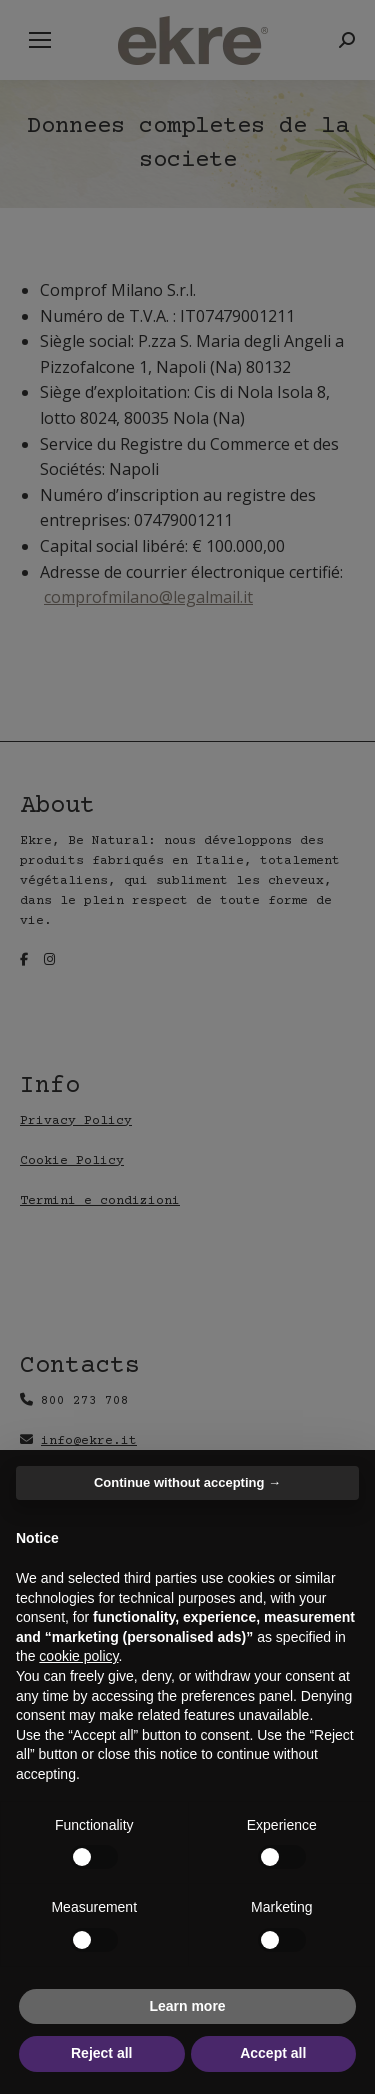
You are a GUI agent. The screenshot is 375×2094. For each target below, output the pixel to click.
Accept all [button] (273, 2053)
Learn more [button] (187, 2006)
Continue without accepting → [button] (187, 1482)
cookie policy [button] (78, 1656)
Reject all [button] (101, 2053)
